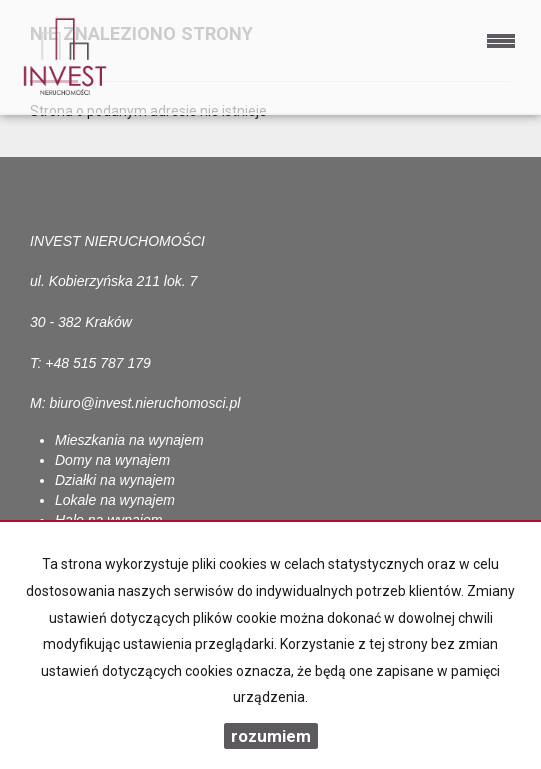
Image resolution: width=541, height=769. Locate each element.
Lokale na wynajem (115, 500)
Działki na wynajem (115, 480)
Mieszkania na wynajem (129, 440)
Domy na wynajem (112, 460)
